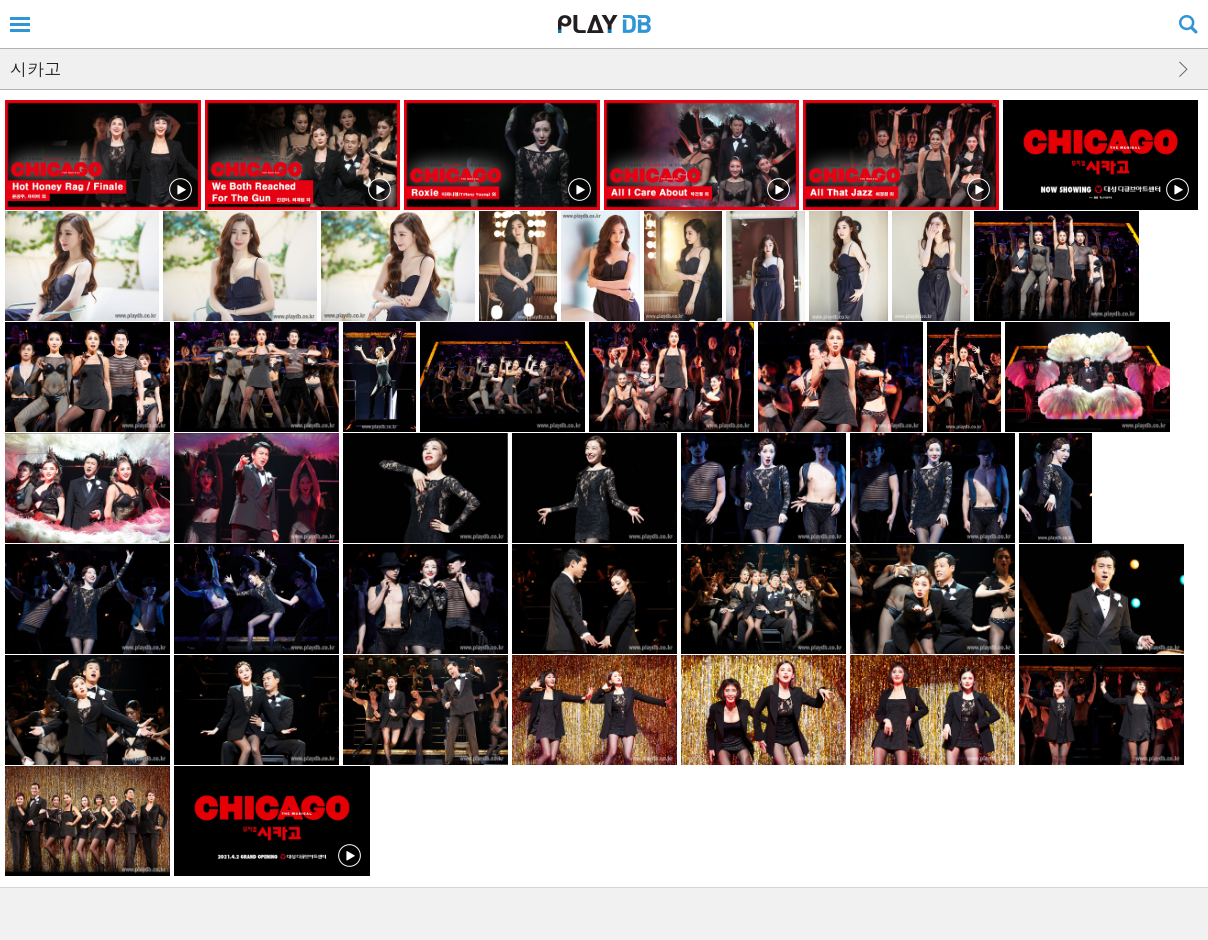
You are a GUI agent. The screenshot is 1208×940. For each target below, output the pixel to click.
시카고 (35, 69)
